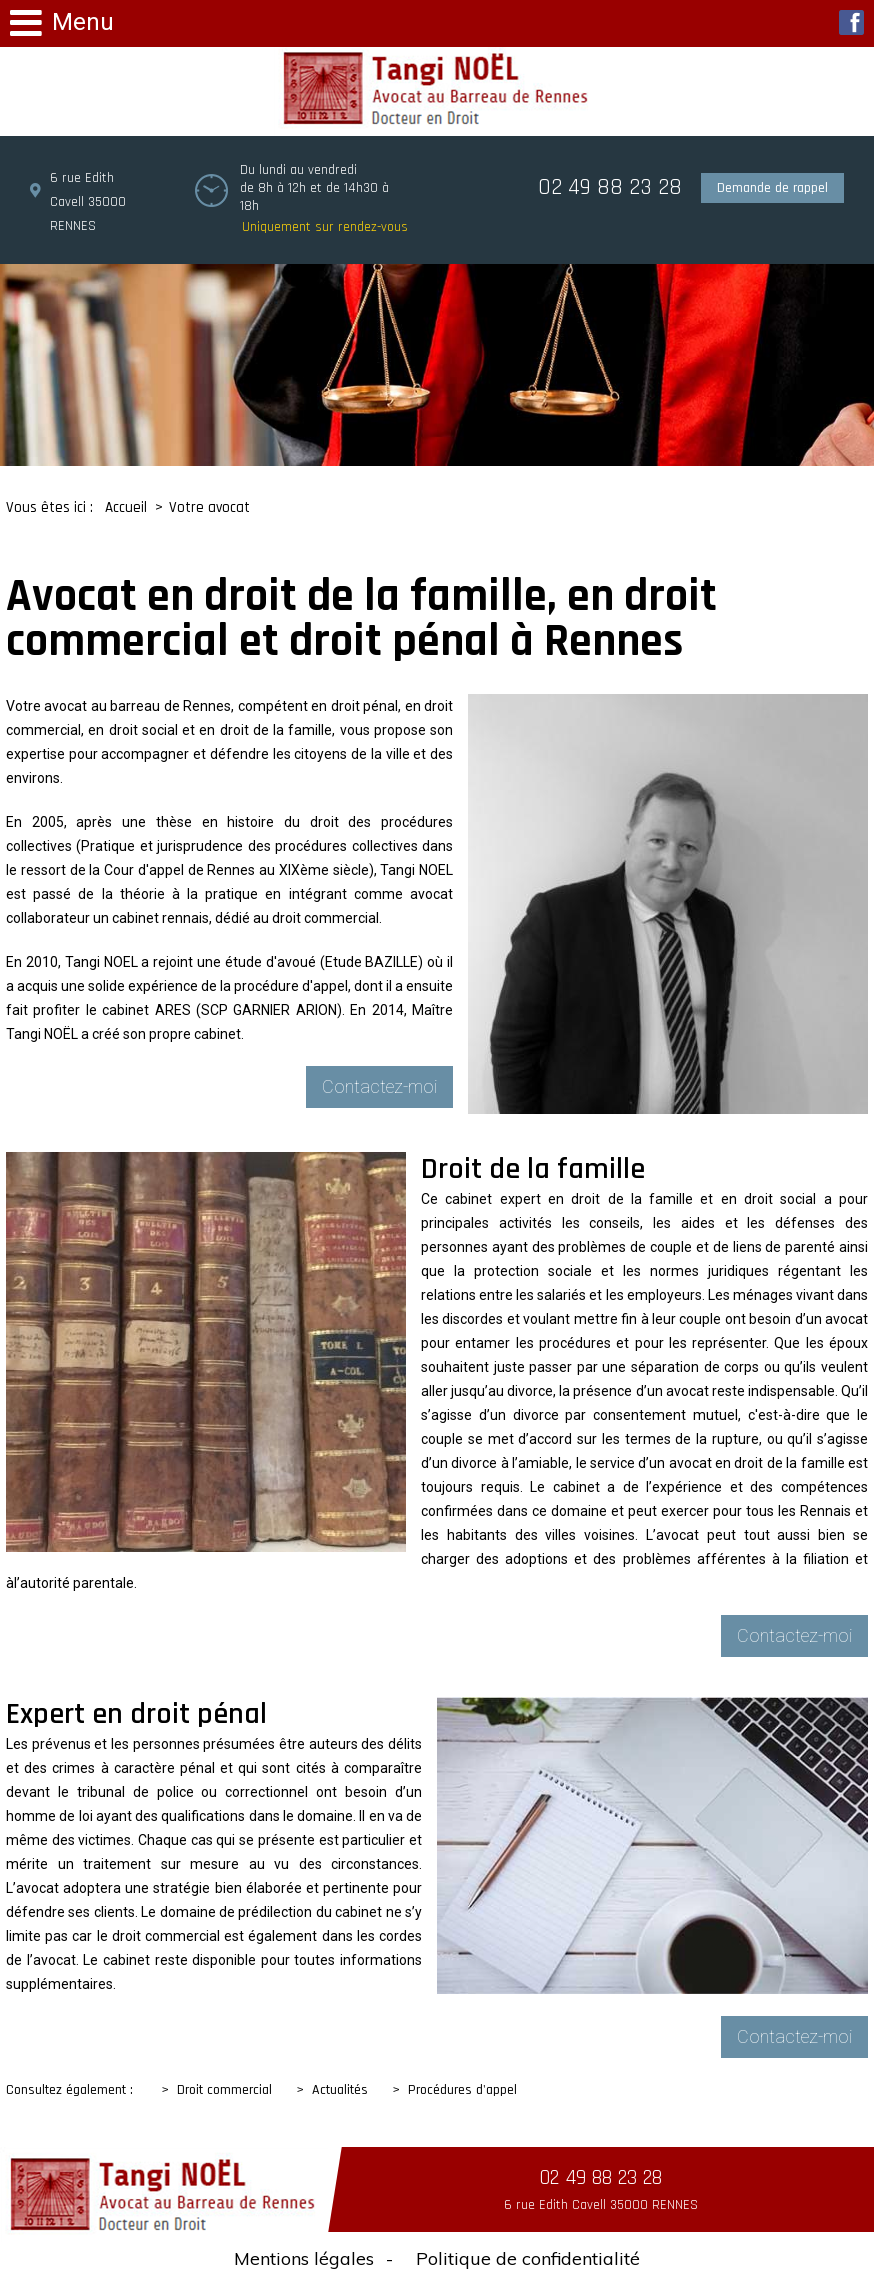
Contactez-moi (379, 1086)
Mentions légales (304, 2258)
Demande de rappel (772, 188)
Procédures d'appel (462, 2090)
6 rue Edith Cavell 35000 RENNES (88, 202)
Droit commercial (224, 2090)
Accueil (126, 507)
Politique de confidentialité (528, 2258)
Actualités (340, 2090)
